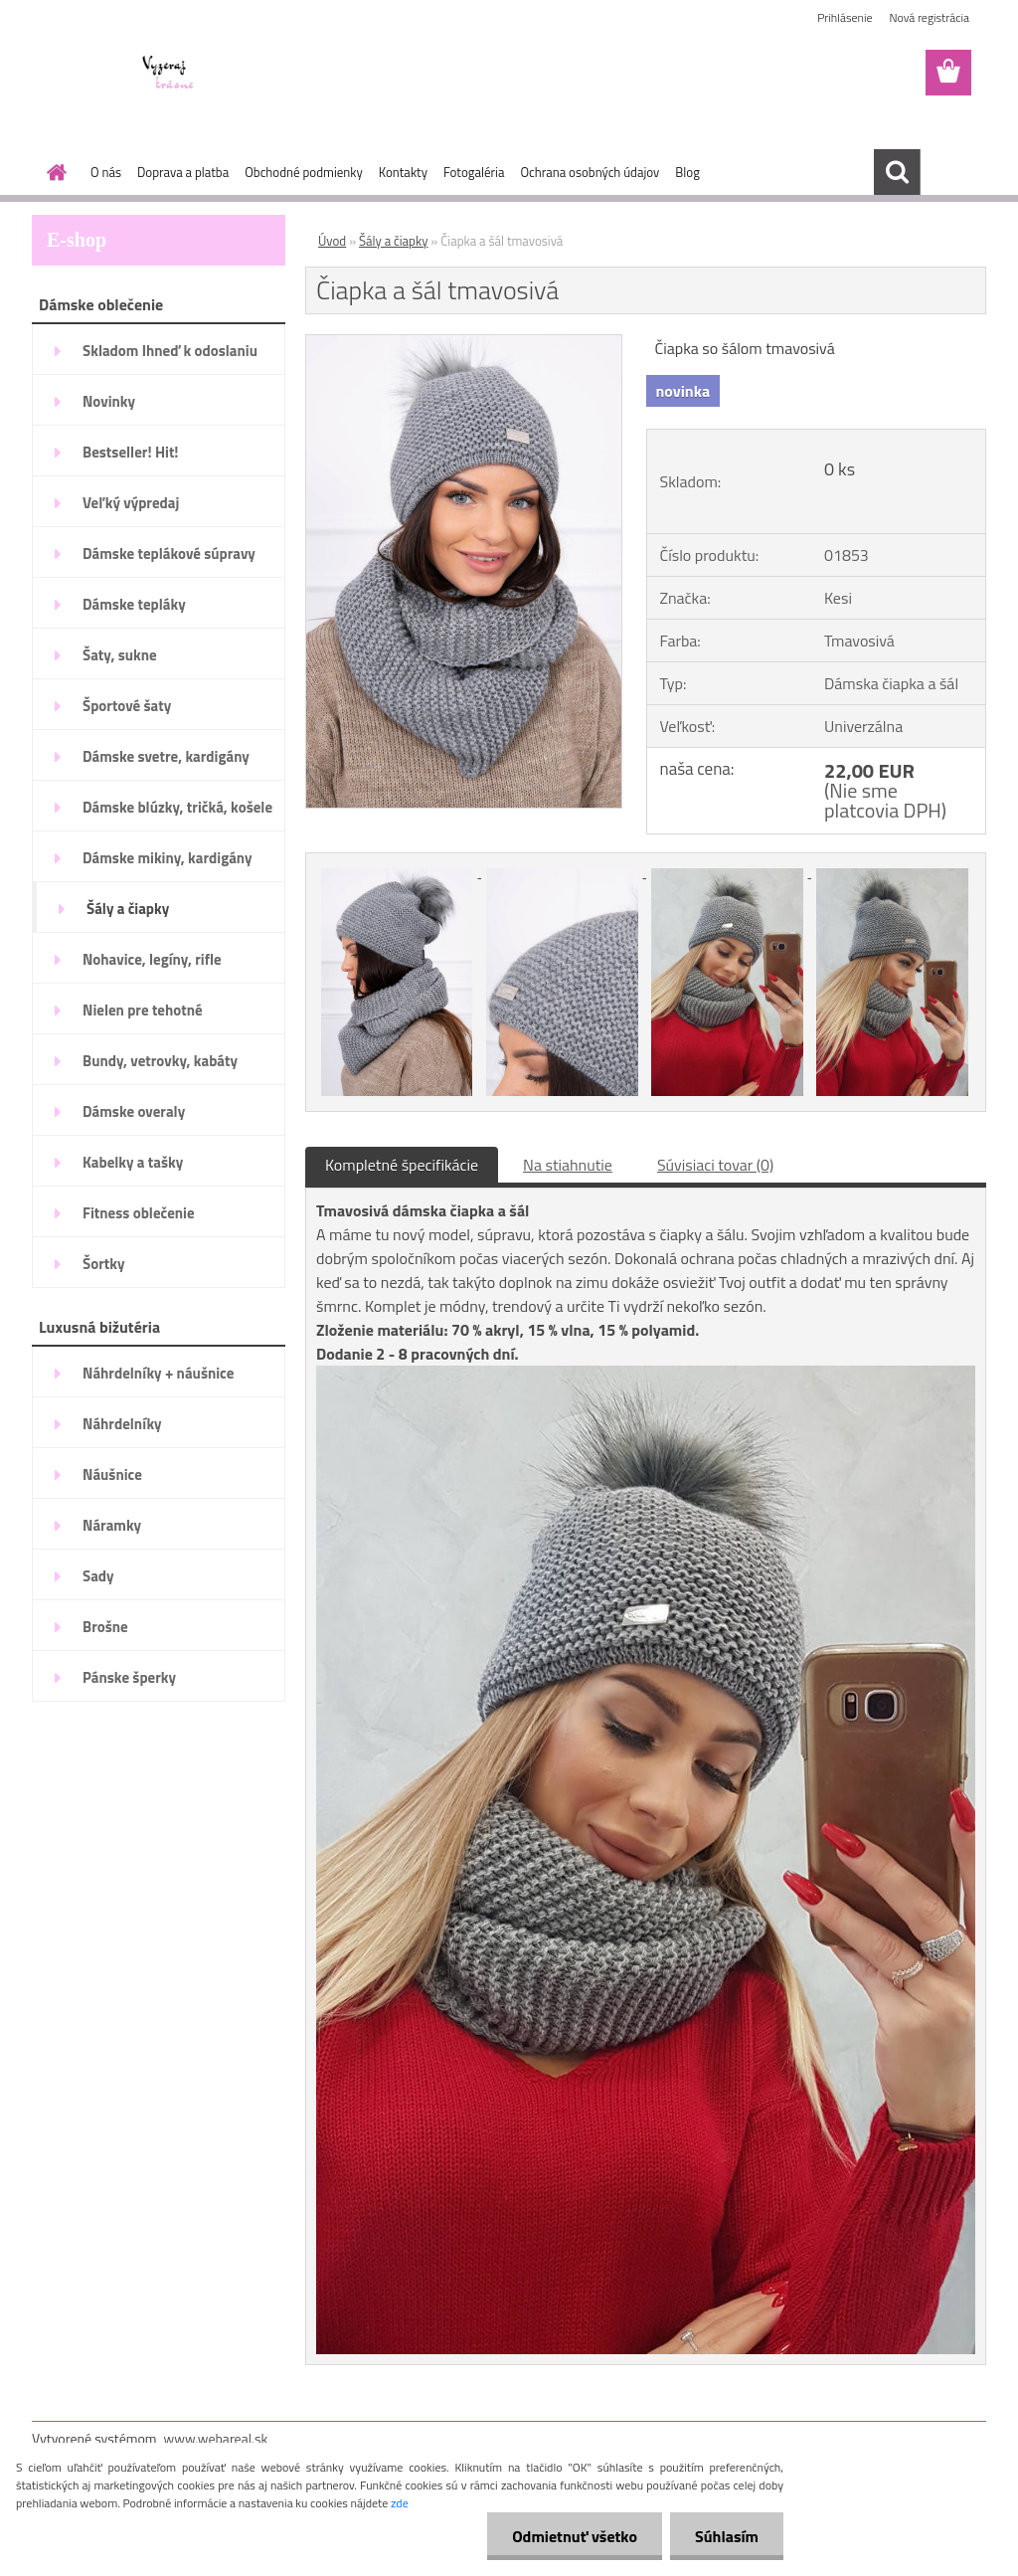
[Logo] (168, 73)
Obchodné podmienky (304, 172)
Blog (687, 172)
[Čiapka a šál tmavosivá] (463, 343)
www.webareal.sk (216, 2438)
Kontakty (403, 172)
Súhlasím (727, 2536)
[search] (897, 172)
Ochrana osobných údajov (589, 172)
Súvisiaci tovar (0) (715, 1165)
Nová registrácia (929, 17)
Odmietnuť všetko (574, 2536)
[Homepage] (53, 172)
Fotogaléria (473, 172)
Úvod (332, 241)
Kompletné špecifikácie (401, 1165)
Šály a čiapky (393, 241)
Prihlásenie (844, 17)
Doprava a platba (183, 172)
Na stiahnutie (567, 1165)
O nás (105, 172)
